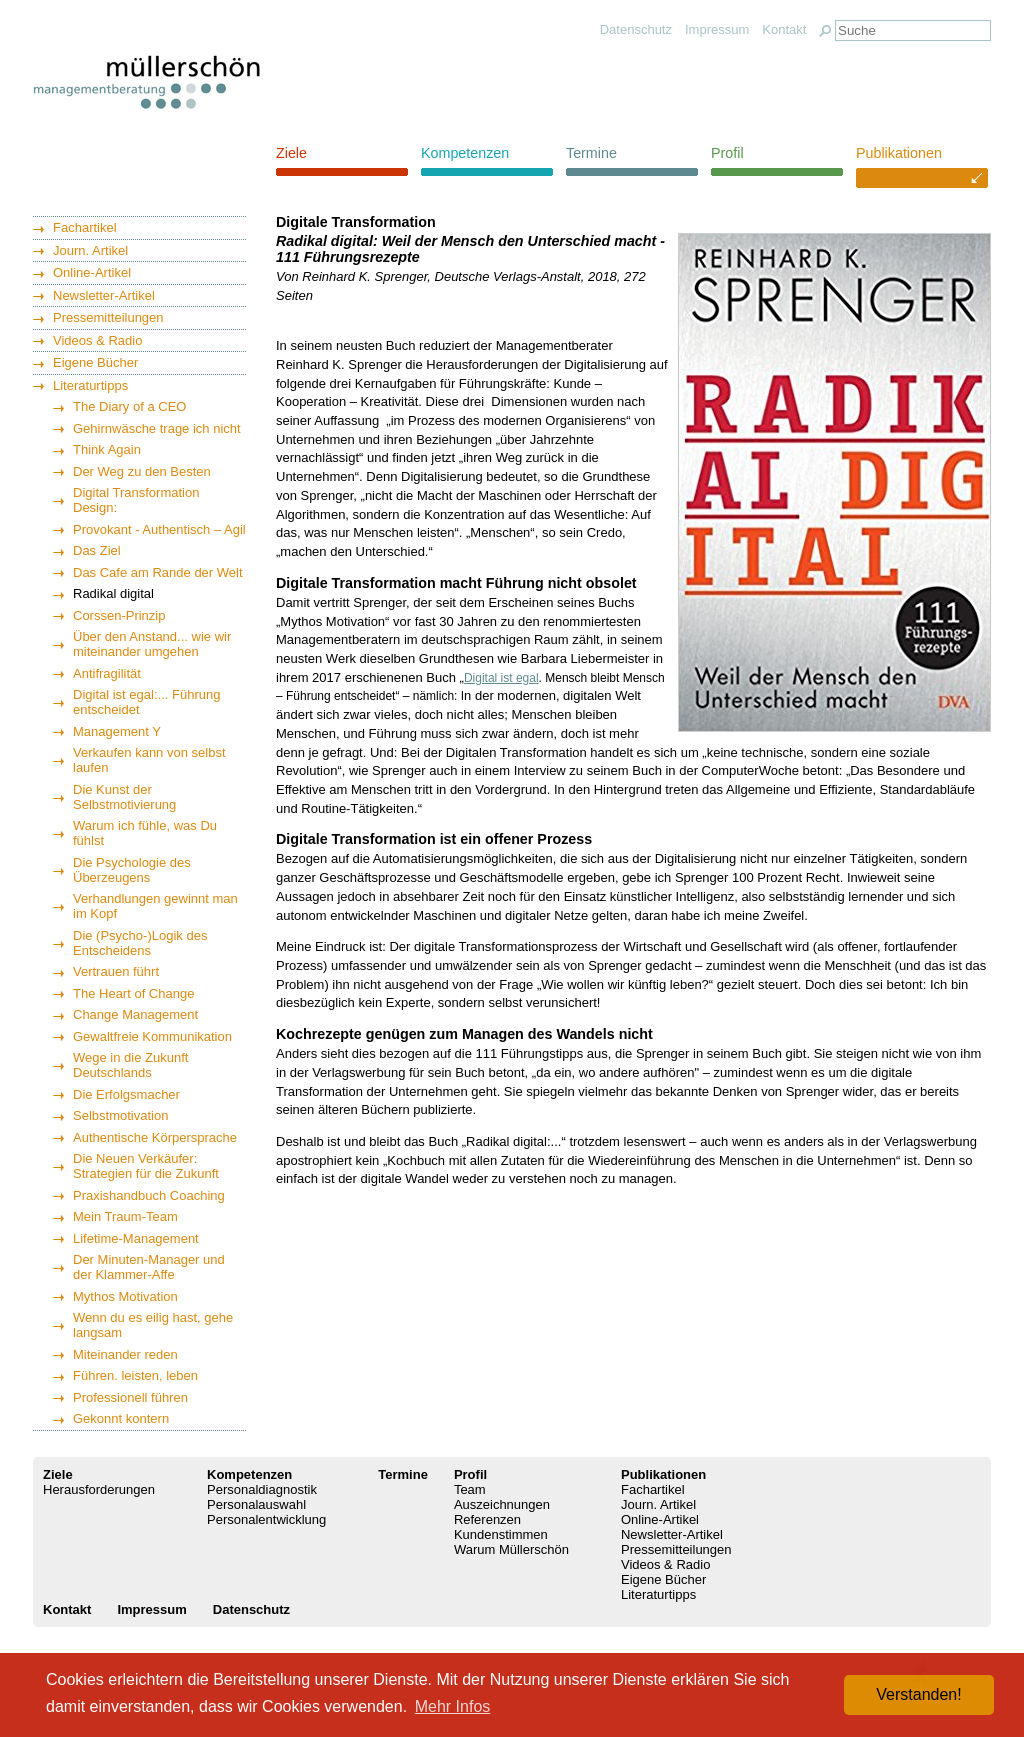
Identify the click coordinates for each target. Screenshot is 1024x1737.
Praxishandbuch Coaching (149, 1195)
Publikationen (899, 153)
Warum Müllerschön (511, 1549)
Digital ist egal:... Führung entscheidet (146, 702)
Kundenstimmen (501, 1534)
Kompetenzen (465, 153)
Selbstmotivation (120, 1115)
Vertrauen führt (116, 971)
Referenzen (487, 1519)
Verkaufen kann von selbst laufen (149, 760)
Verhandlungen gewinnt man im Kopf (155, 906)
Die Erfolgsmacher (126, 1094)
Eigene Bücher (95, 362)
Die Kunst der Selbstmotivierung (124, 797)
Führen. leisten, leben (135, 1375)
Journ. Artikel (90, 250)
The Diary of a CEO (129, 406)
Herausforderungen (99, 1489)
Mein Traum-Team (125, 1216)
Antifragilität (107, 673)
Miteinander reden (125, 1354)
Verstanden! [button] (918, 1694)
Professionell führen (130, 1397)
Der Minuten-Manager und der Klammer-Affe (149, 1267)
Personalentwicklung (266, 1519)
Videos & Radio (97, 340)
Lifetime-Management (136, 1238)
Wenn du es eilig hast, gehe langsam (153, 1325)
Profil (727, 153)
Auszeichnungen (502, 1504)
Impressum (717, 29)
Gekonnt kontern (121, 1418)
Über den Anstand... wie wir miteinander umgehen (152, 644)
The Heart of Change (133, 993)
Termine (591, 153)
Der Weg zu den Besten (142, 471)
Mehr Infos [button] (453, 1706)
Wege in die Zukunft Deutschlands (130, 1065)
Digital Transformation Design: (136, 500)
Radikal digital (113, 593)
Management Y (117, 731)
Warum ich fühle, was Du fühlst (145, 833)
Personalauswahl (256, 1504)
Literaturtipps (90, 385)
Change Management (135, 1014)
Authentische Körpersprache (155, 1137)
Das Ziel (97, 550)
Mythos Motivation (125, 1296)
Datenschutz (636, 29)
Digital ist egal (501, 678)
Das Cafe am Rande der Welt (158, 572)
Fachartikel (85, 227)
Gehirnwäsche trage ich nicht (157, 428)
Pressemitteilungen (108, 317)
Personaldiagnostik (262, 1489)
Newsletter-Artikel (104, 295)
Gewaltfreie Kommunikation (152, 1036)
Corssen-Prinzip (119, 615)
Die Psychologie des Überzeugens (132, 870)
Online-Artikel (92, 272)
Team (470, 1489)
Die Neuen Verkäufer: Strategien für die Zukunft (146, 1166)
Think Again (107, 449)
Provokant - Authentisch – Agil (159, 529)
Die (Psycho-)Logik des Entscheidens (140, 943)
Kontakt (784, 29)
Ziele (291, 153)
